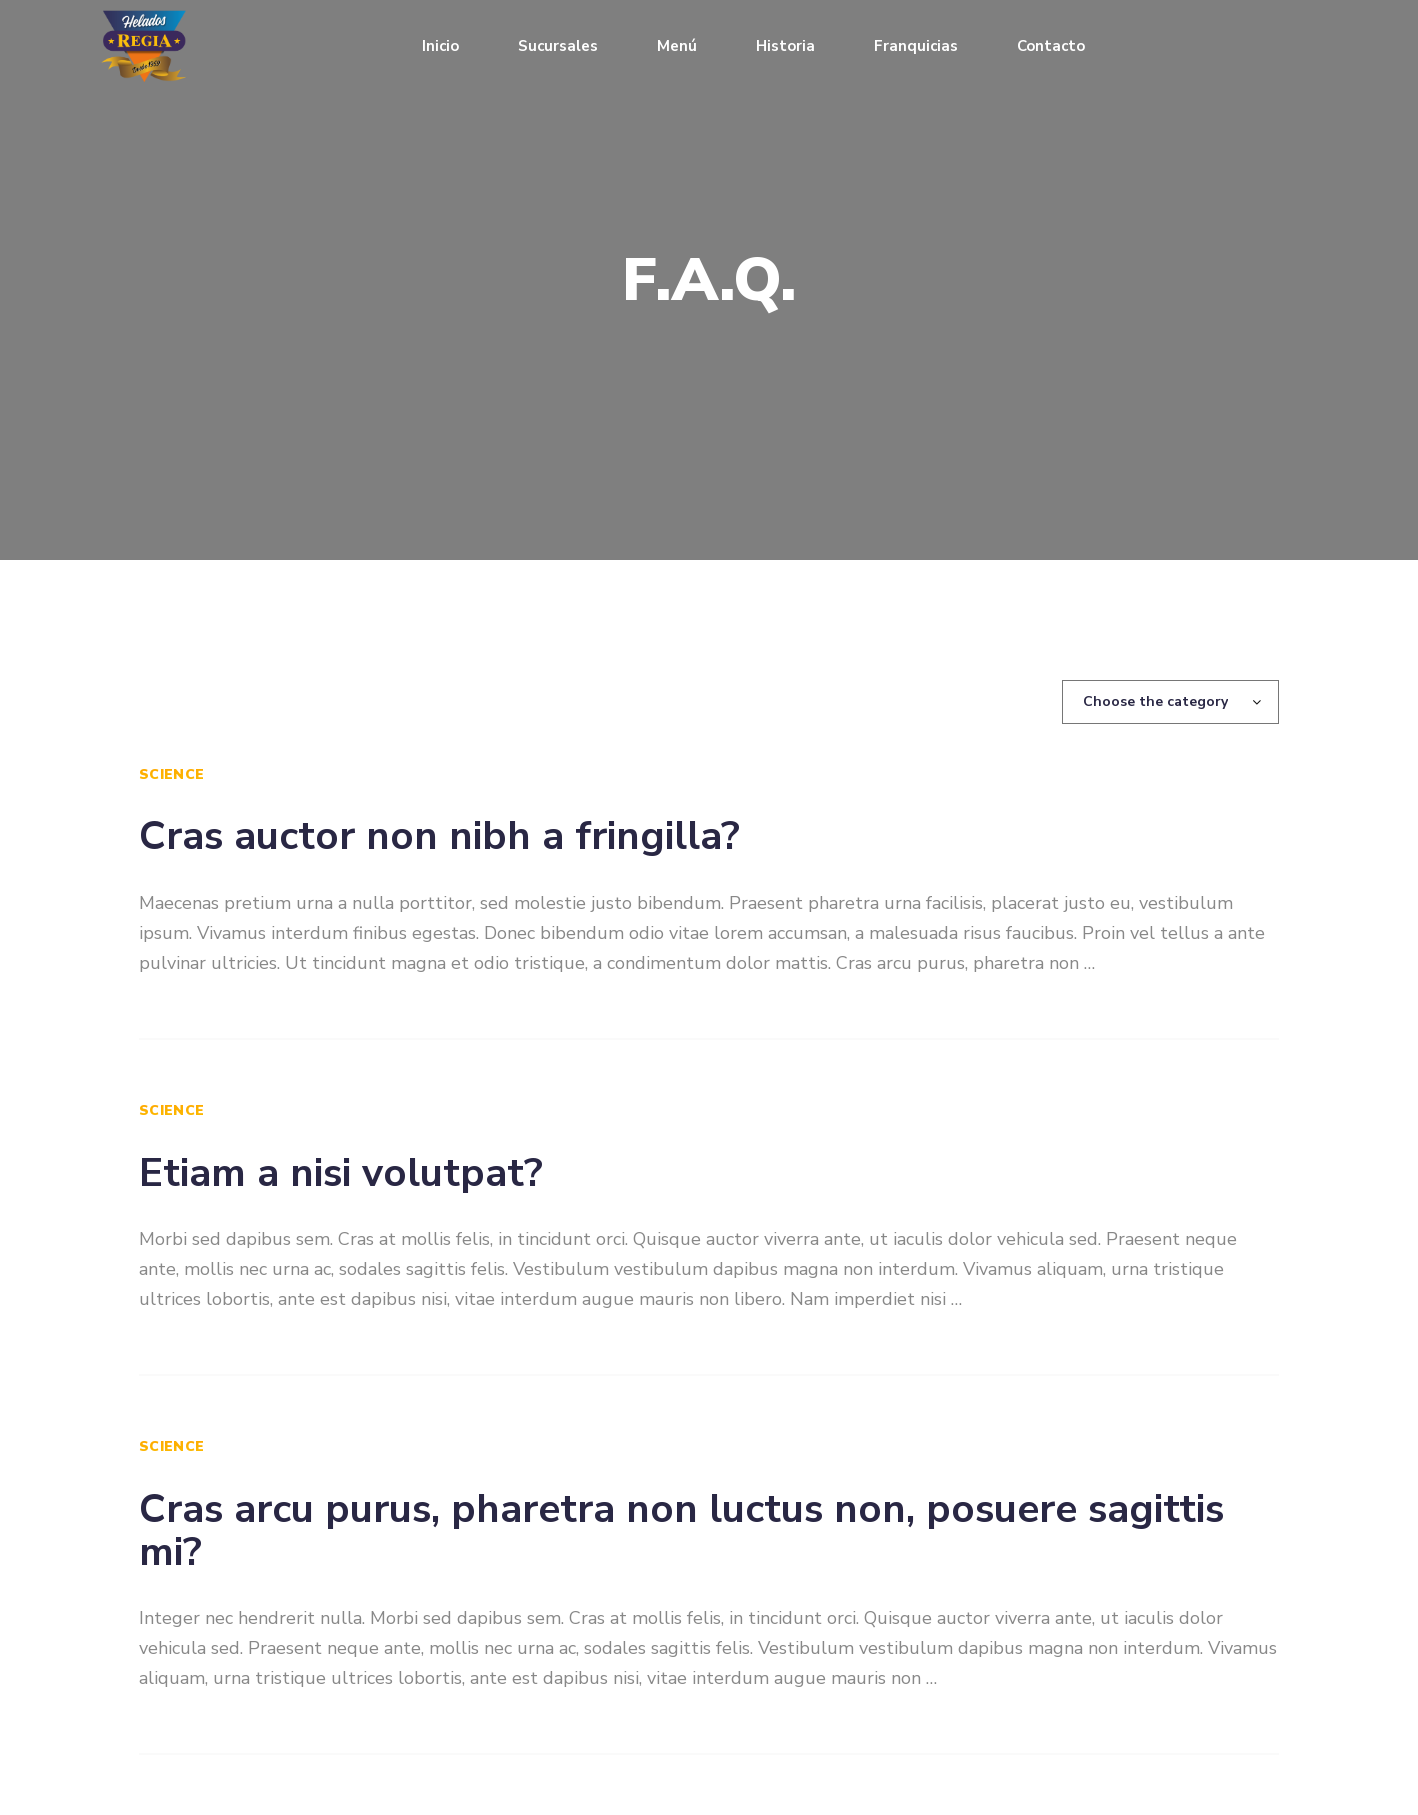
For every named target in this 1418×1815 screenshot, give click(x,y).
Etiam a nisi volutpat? (341, 1173)
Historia (785, 46)
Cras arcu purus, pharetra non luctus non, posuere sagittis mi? (681, 1531)
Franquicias (916, 46)
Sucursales (558, 46)
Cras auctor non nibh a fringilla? (439, 836)
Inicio (440, 46)
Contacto (1051, 46)
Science (171, 774)
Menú (677, 46)
